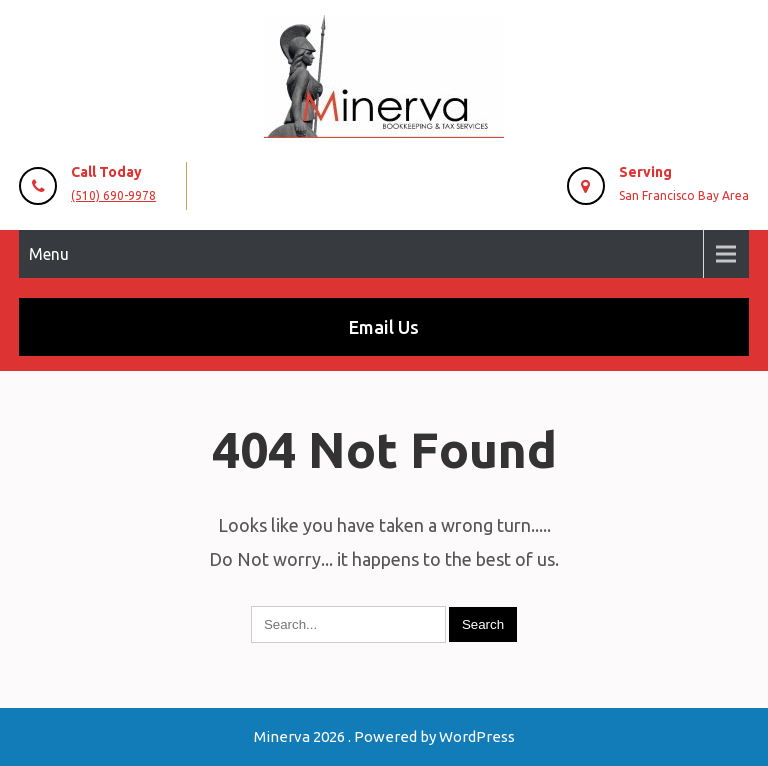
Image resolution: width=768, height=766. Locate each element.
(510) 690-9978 (113, 195)
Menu (49, 254)
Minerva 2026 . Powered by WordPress (384, 736)
